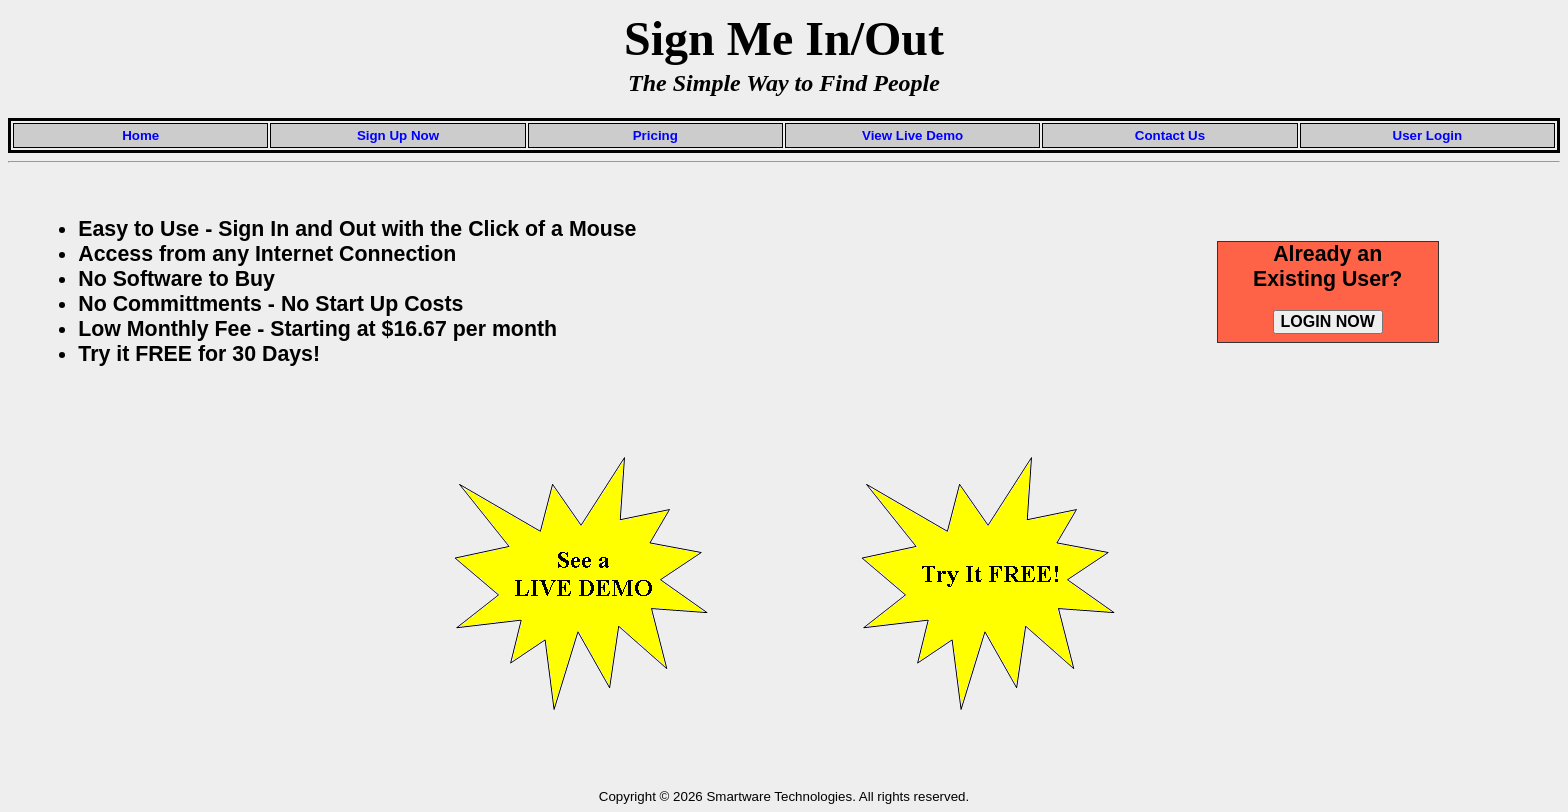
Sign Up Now (398, 135)
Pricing (655, 135)
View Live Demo (912, 135)
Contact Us (1170, 135)
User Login (1428, 135)
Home (140, 135)
